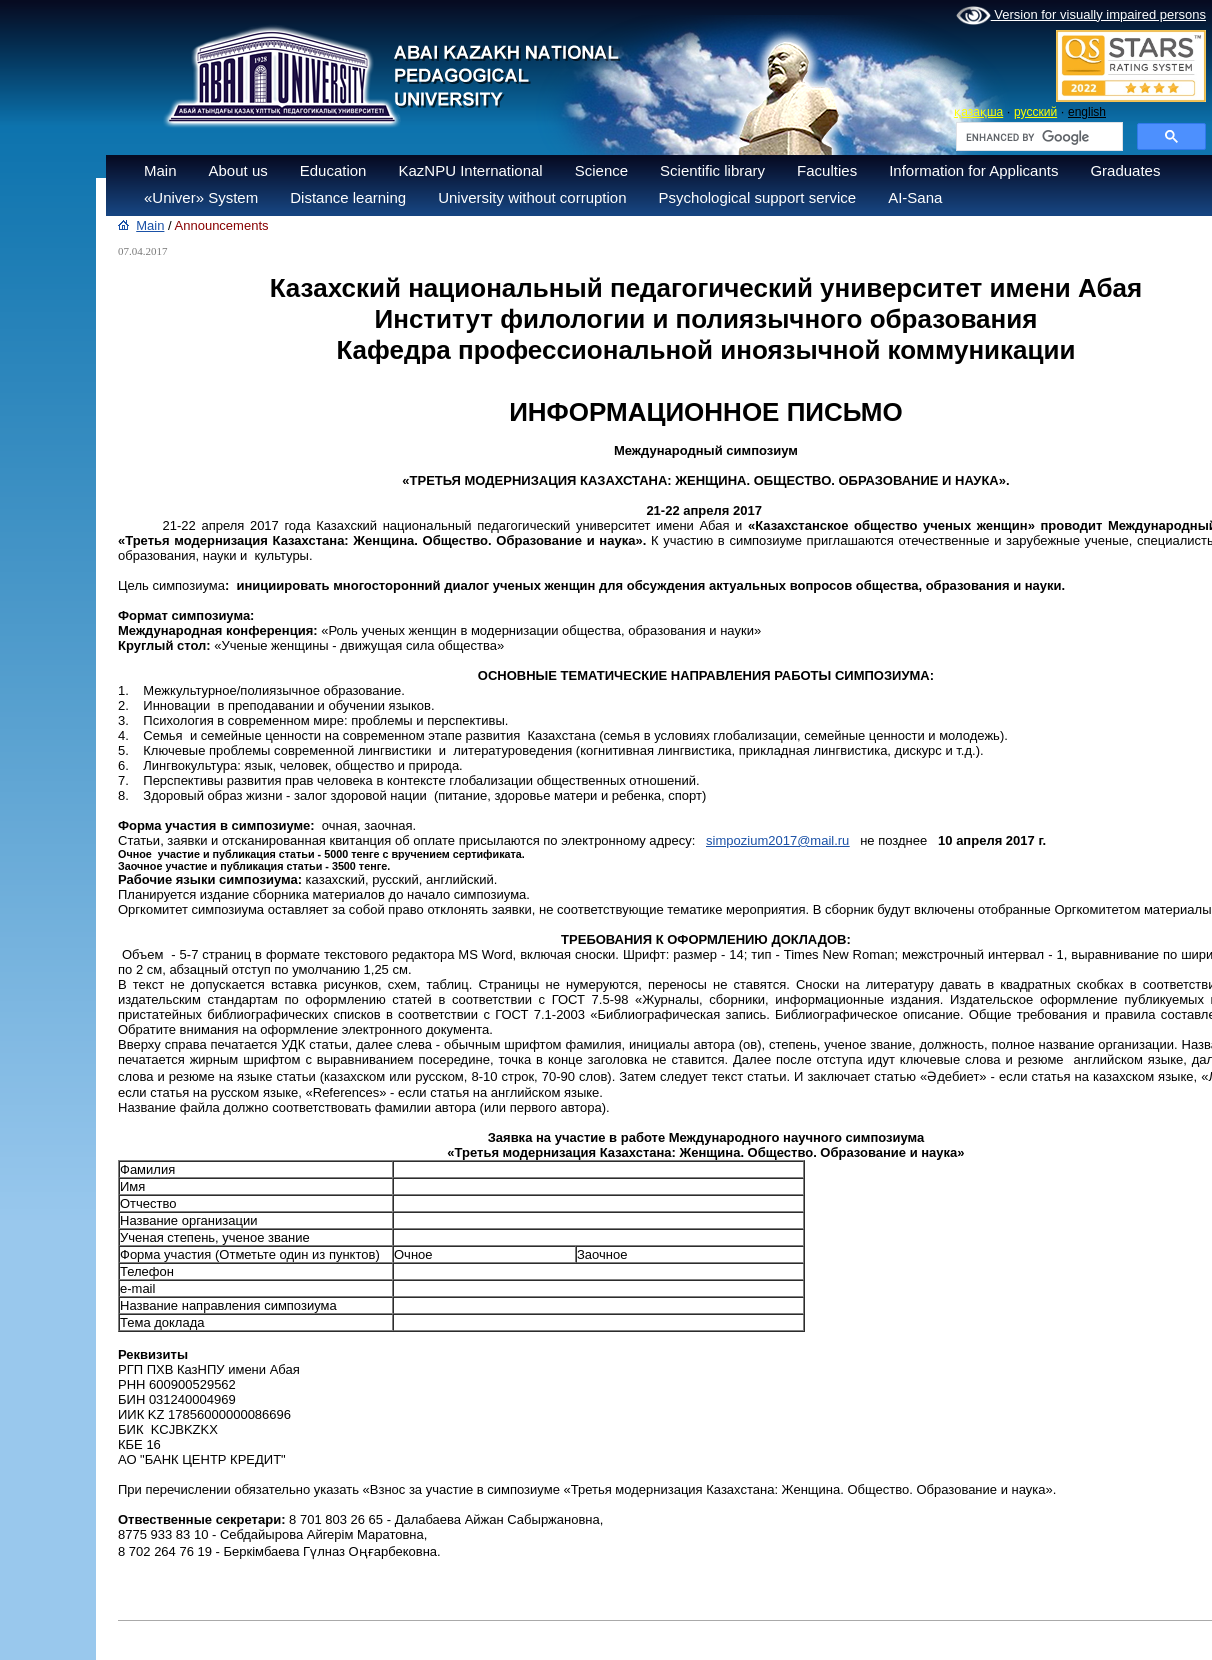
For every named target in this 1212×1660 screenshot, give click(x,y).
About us (238, 170)
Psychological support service (758, 197)
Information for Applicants (973, 170)
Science (601, 170)
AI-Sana (915, 197)
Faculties (827, 170)
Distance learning (348, 197)
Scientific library (712, 170)
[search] (1037, 137)
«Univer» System (201, 197)
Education (333, 170)
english (1087, 112)
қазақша (978, 112)
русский (1035, 112)
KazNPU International (470, 170)
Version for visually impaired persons (1081, 16)
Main (160, 170)
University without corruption (532, 197)
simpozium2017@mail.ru (777, 840)
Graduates (1125, 170)
